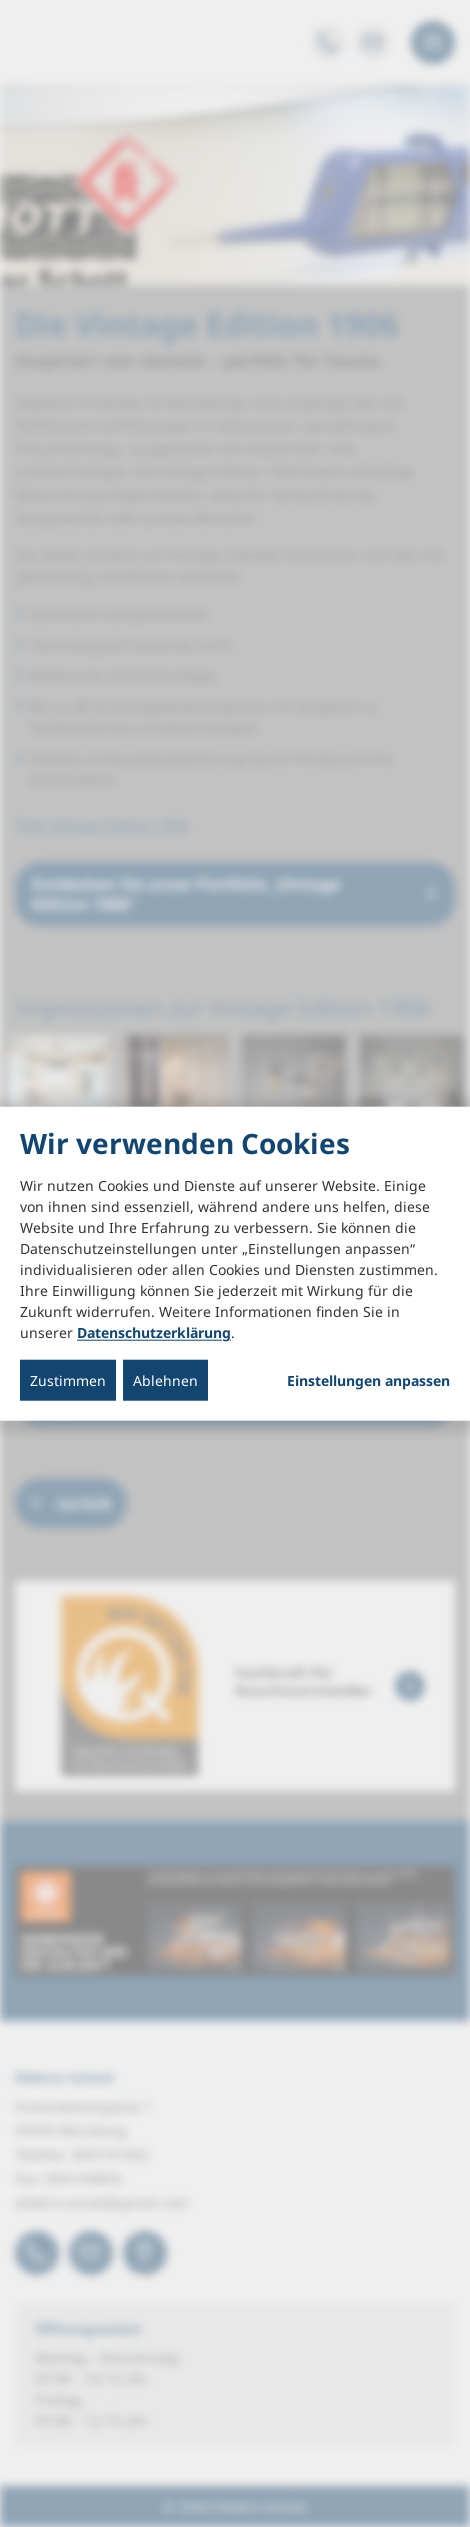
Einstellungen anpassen (368, 1381)
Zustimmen (68, 1380)
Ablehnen (165, 1380)
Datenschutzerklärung (154, 1332)
